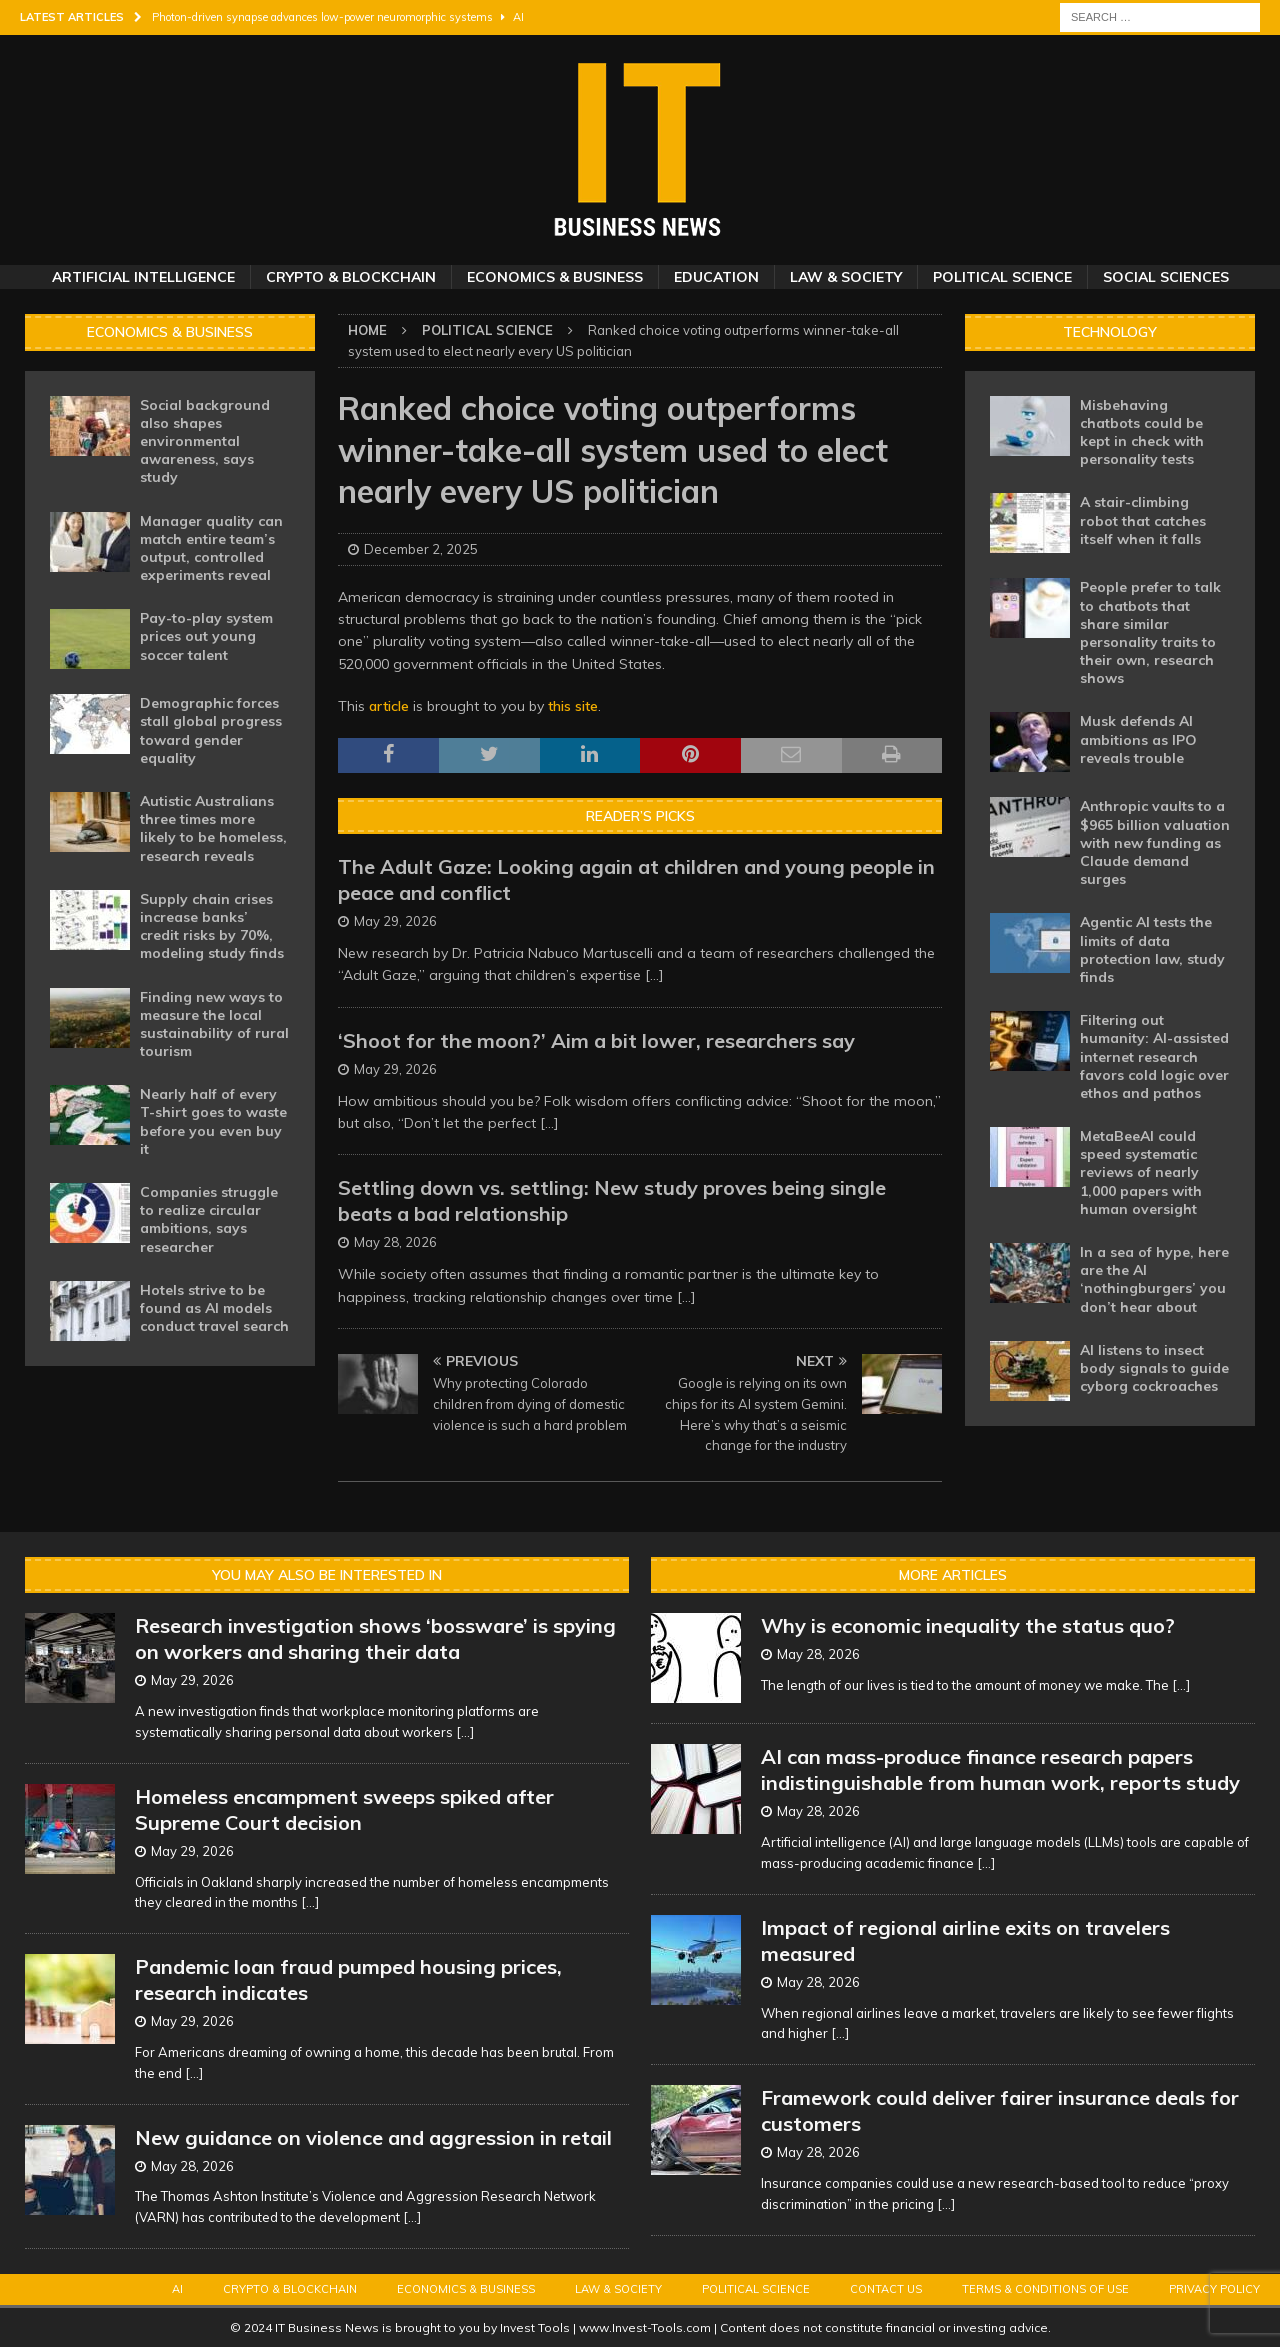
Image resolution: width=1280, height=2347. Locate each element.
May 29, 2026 (395, 921)
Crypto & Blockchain (351, 277)
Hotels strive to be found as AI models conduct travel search (214, 1308)
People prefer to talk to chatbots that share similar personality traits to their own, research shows (1150, 632)
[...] (654, 975)
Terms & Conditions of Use (1045, 2289)
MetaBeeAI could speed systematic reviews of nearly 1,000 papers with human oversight (1141, 1172)
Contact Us (886, 2289)
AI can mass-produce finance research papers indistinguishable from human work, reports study (1000, 1769)
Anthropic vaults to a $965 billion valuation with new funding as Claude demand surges (1155, 842)
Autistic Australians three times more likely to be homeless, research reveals (213, 828)
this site (573, 706)
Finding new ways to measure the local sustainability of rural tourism (214, 1024)
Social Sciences (1166, 277)
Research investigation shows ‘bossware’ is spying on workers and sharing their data (375, 1638)
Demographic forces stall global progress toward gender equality (211, 730)
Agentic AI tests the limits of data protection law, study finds (1152, 949)
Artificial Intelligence (143, 277)
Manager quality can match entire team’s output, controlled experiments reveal (211, 548)
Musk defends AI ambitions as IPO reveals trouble (1138, 739)
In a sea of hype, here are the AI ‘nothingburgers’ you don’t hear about (1154, 1279)
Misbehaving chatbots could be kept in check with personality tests (1142, 432)
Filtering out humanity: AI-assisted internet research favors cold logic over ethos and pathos (1154, 1056)
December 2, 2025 (421, 549)
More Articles (953, 1575)
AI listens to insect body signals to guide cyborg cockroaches (1154, 1368)
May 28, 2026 (395, 1242)
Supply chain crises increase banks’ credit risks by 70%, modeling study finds (212, 926)
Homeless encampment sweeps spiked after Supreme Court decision (344, 1809)
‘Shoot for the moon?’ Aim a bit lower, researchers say (596, 1040)
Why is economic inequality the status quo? (968, 1625)
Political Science (1002, 277)
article (389, 706)
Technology (1110, 332)
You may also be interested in (327, 1575)
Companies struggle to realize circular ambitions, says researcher (209, 1219)
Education (716, 277)
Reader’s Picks (640, 816)
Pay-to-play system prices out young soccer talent (206, 636)
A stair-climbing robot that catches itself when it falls (1143, 520)
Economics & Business (555, 277)
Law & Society (846, 277)
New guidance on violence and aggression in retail (373, 2137)
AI (177, 2289)
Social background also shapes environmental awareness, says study (205, 441)
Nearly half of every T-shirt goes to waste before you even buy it (213, 1121)
